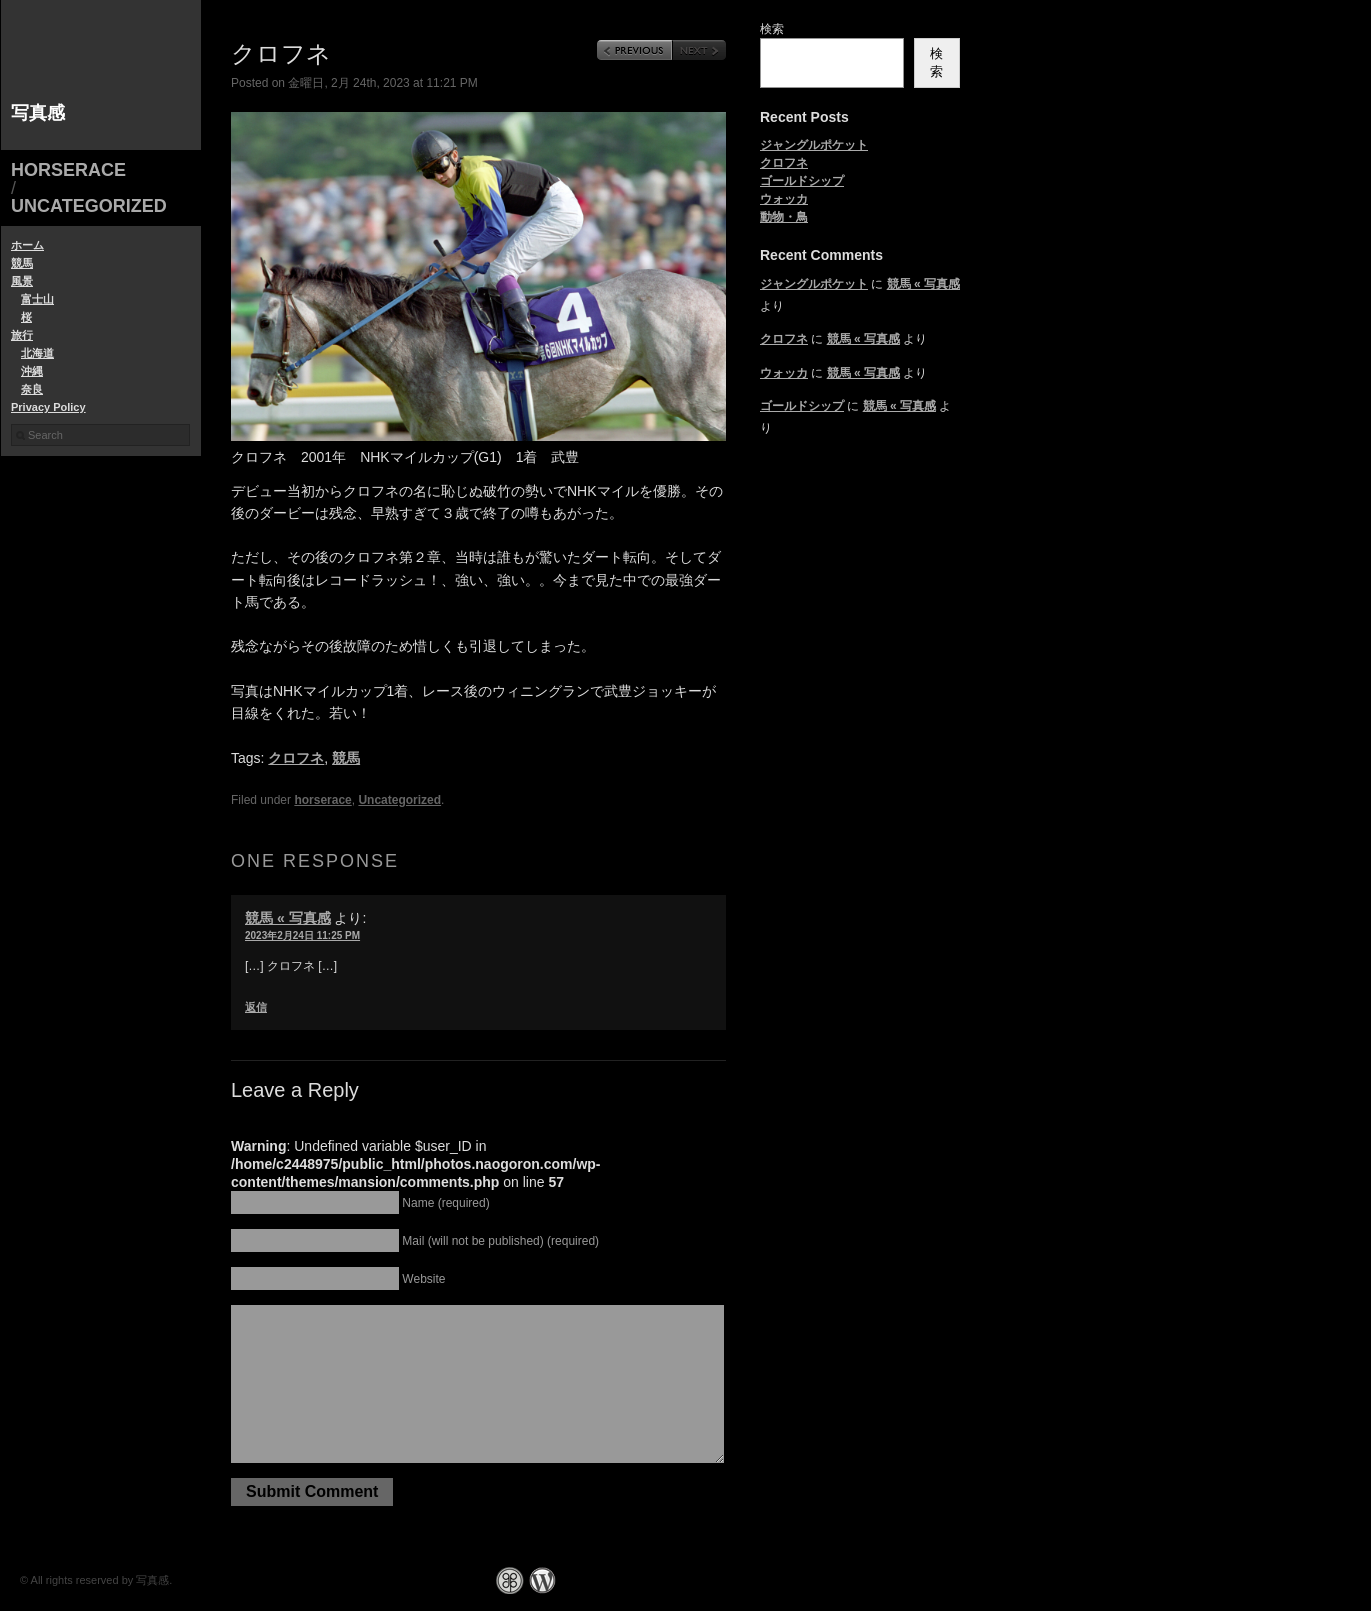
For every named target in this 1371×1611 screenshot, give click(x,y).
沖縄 (32, 371)
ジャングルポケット (814, 145)
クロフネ (296, 758)
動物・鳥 (784, 217)
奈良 (32, 389)
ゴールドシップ (802, 181)
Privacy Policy (48, 407)
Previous (634, 50)
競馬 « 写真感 (288, 918)
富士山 (37, 299)
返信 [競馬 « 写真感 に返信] (256, 1007)
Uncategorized (89, 206)
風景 (22, 281)
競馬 (22, 263)
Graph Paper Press (510, 1580)
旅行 (22, 335)
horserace (68, 170)
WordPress (542, 1580)
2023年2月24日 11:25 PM (302, 935)
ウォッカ (784, 199)
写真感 (38, 113)
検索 (772, 29)
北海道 (37, 353)
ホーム (27, 245)
